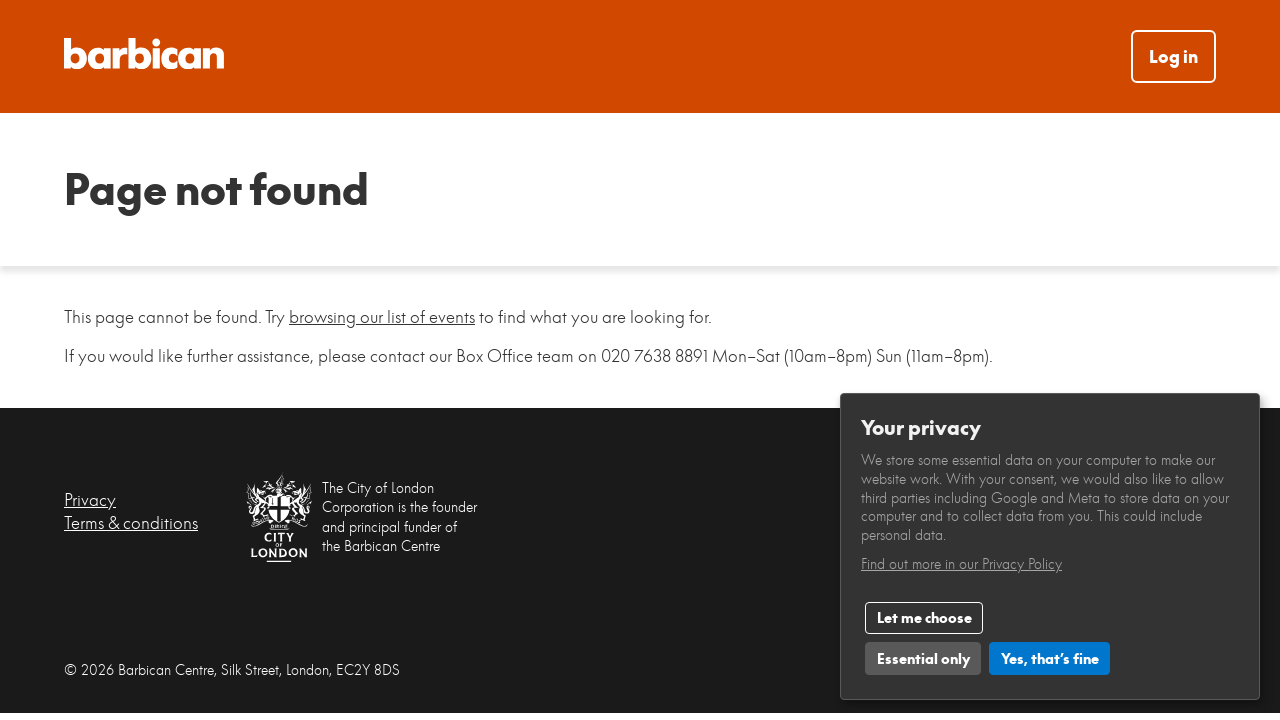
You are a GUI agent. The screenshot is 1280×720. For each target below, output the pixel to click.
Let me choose (924, 617)
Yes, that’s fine (1050, 658)
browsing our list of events (382, 316)
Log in (1173, 56)
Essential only (923, 658)
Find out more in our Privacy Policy (961, 563)
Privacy (90, 499)
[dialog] (1050, 546)
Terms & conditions (131, 522)
